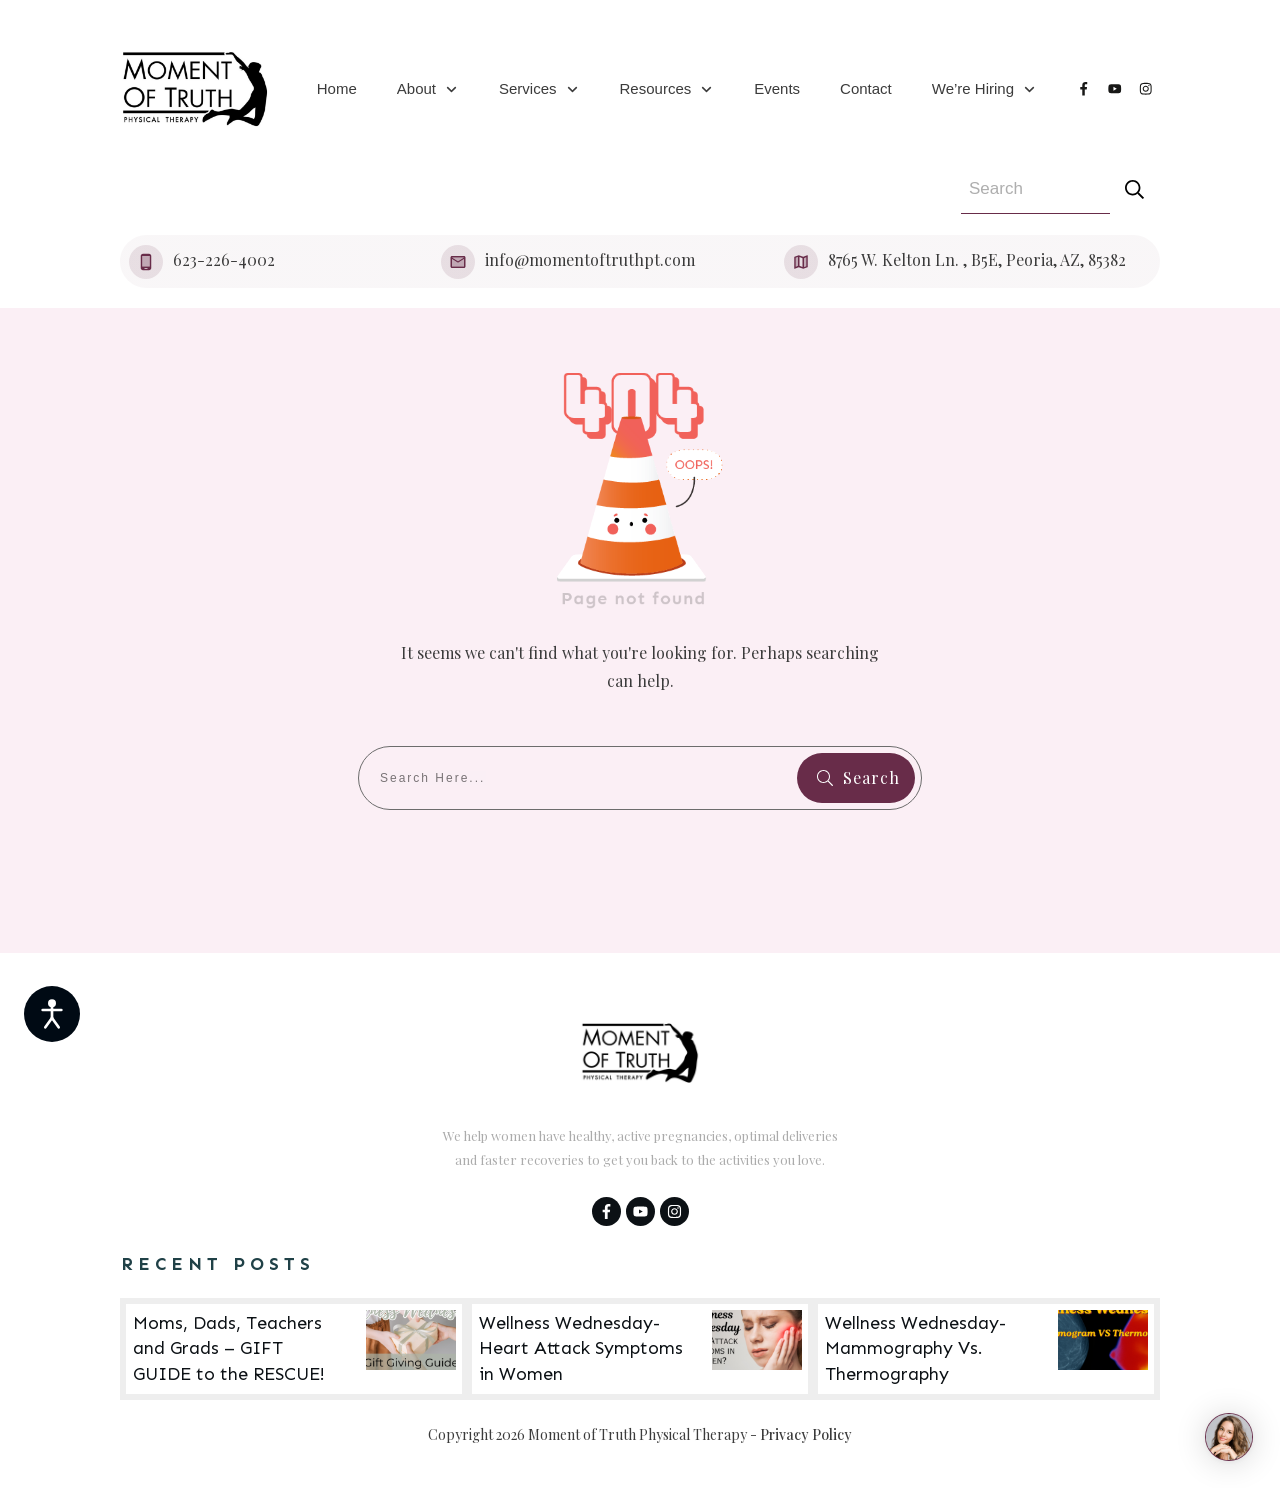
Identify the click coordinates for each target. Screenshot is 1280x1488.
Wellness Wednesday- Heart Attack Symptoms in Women (640, 1349)
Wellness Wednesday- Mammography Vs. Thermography (986, 1349)
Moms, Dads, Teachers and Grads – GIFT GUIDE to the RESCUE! (294, 1349)
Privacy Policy (806, 1434)
